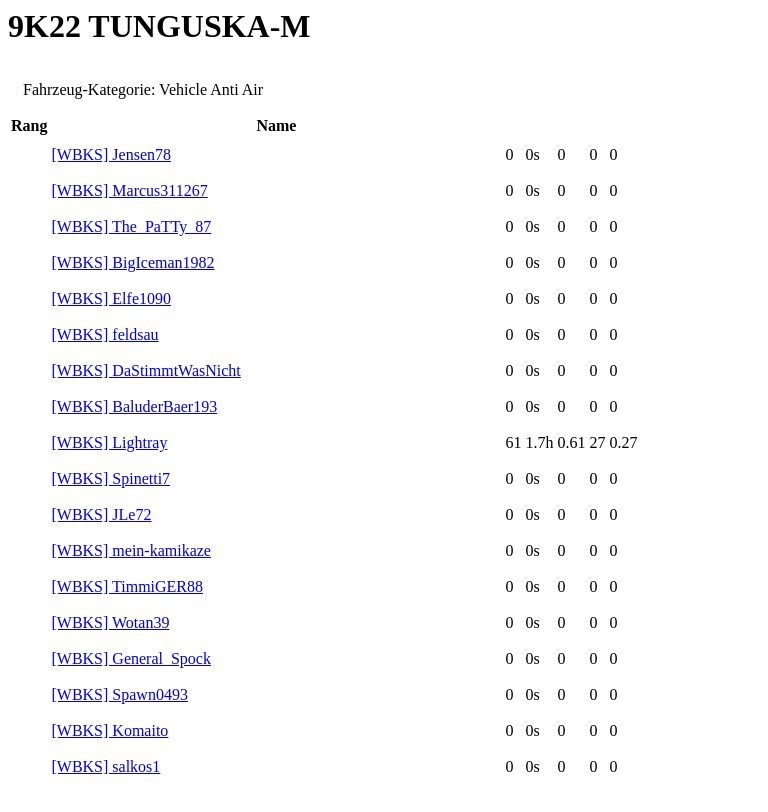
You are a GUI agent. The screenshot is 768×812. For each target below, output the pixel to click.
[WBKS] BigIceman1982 (132, 262)
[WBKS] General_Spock (131, 658)
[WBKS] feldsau (104, 334)
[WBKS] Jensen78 (111, 154)
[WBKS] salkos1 (105, 766)
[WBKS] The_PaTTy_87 (131, 226)
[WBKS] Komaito (109, 730)
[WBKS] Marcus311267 (129, 190)
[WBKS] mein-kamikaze (131, 550)
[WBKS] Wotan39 (110, 622)
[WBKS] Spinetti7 (110, 478)
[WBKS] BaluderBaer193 (134, 406)
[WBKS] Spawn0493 (119, 694)
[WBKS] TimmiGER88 (127, 586)
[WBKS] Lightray (109, 442)
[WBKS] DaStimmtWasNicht (145, 370)
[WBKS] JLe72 (101, 514)
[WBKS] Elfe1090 (111, 298)
